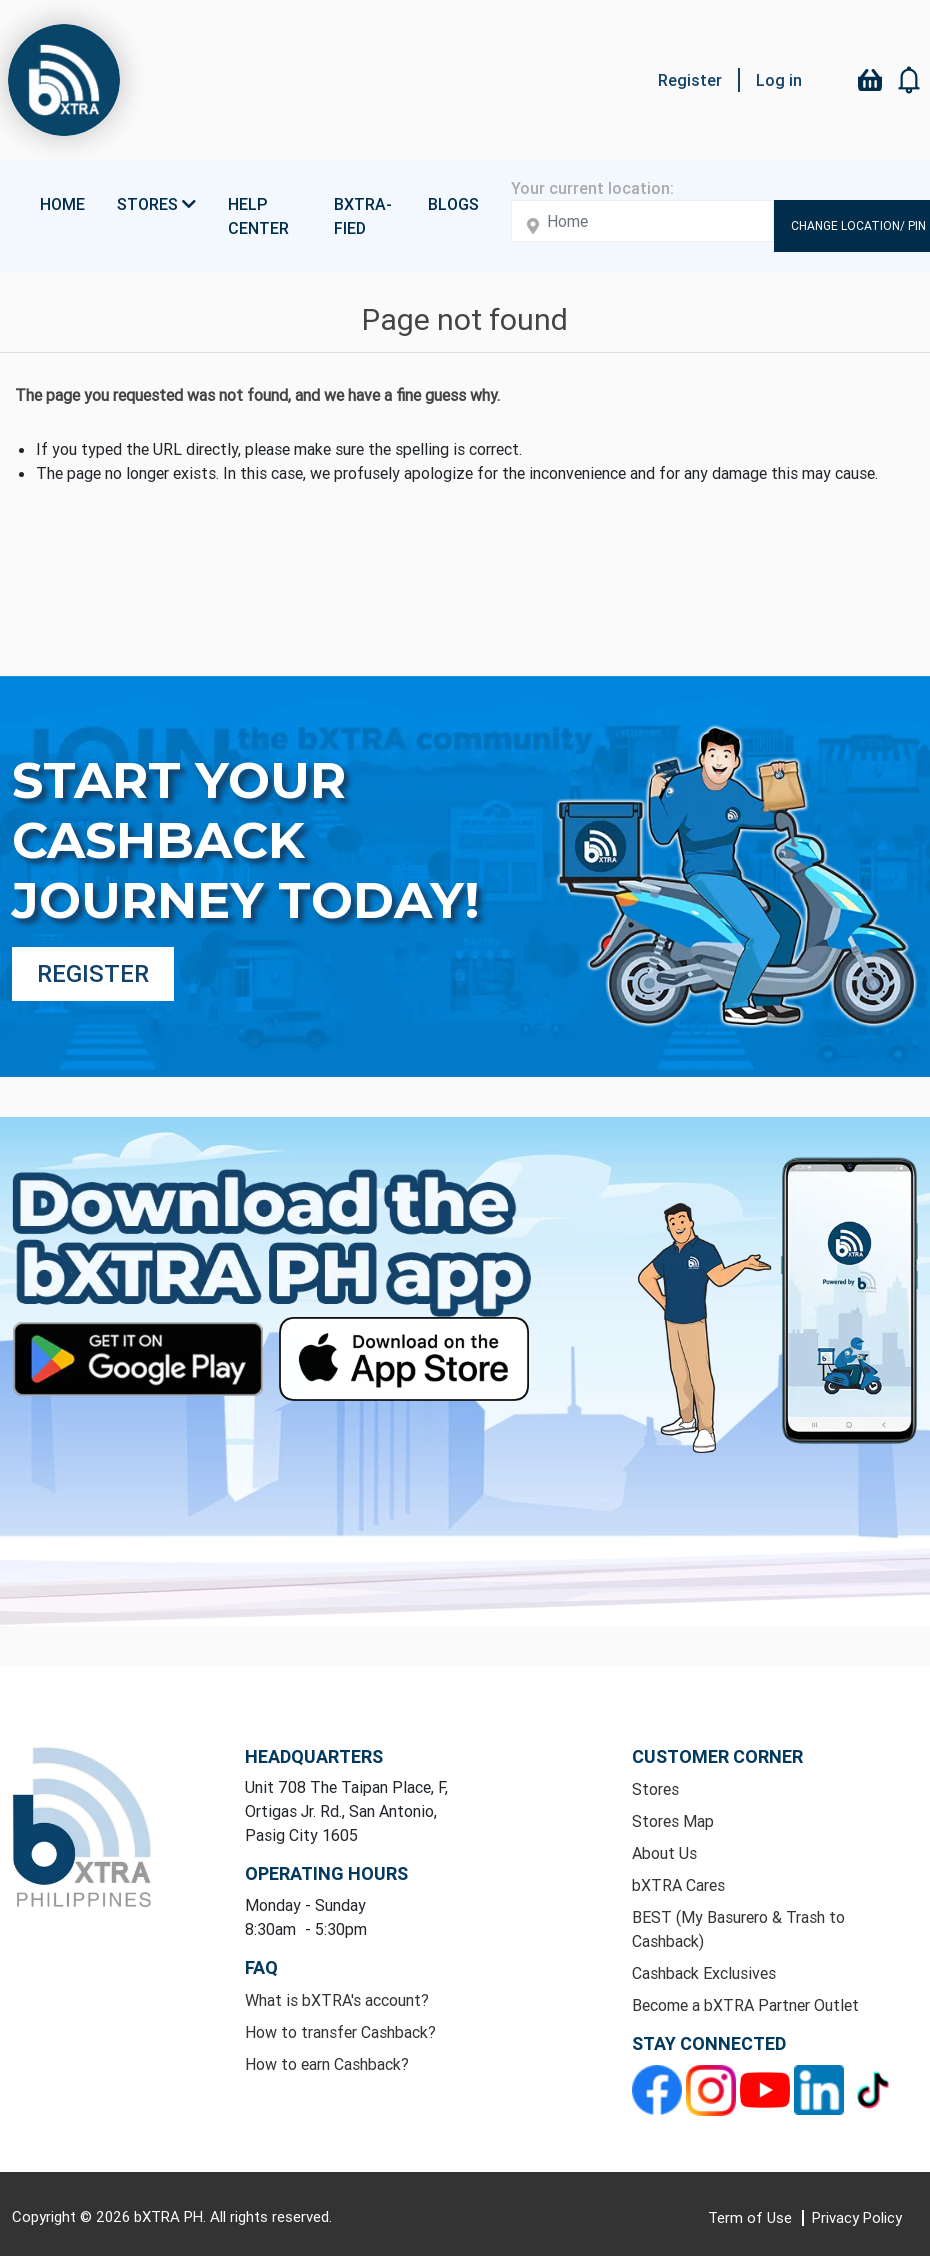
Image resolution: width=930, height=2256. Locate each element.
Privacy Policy (857, 2217)
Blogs (453, 204)
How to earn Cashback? (327, 2064)
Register (690, 80)
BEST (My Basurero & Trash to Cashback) (738, 1929)
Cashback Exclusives (704, 1973)
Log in (779, 80)
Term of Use (752, 2217)
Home (62, 204)
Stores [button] (156, 204)
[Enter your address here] (642, 221)
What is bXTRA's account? (337, 2000)
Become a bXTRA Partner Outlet (745, 2005)
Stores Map (673, 1821)
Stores (655, 1789)
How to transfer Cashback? (340, 2032)
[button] (910, 80)
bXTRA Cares (678, 1885)
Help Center (258, 216)
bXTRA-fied (363, 216)
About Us (664, 1853)
